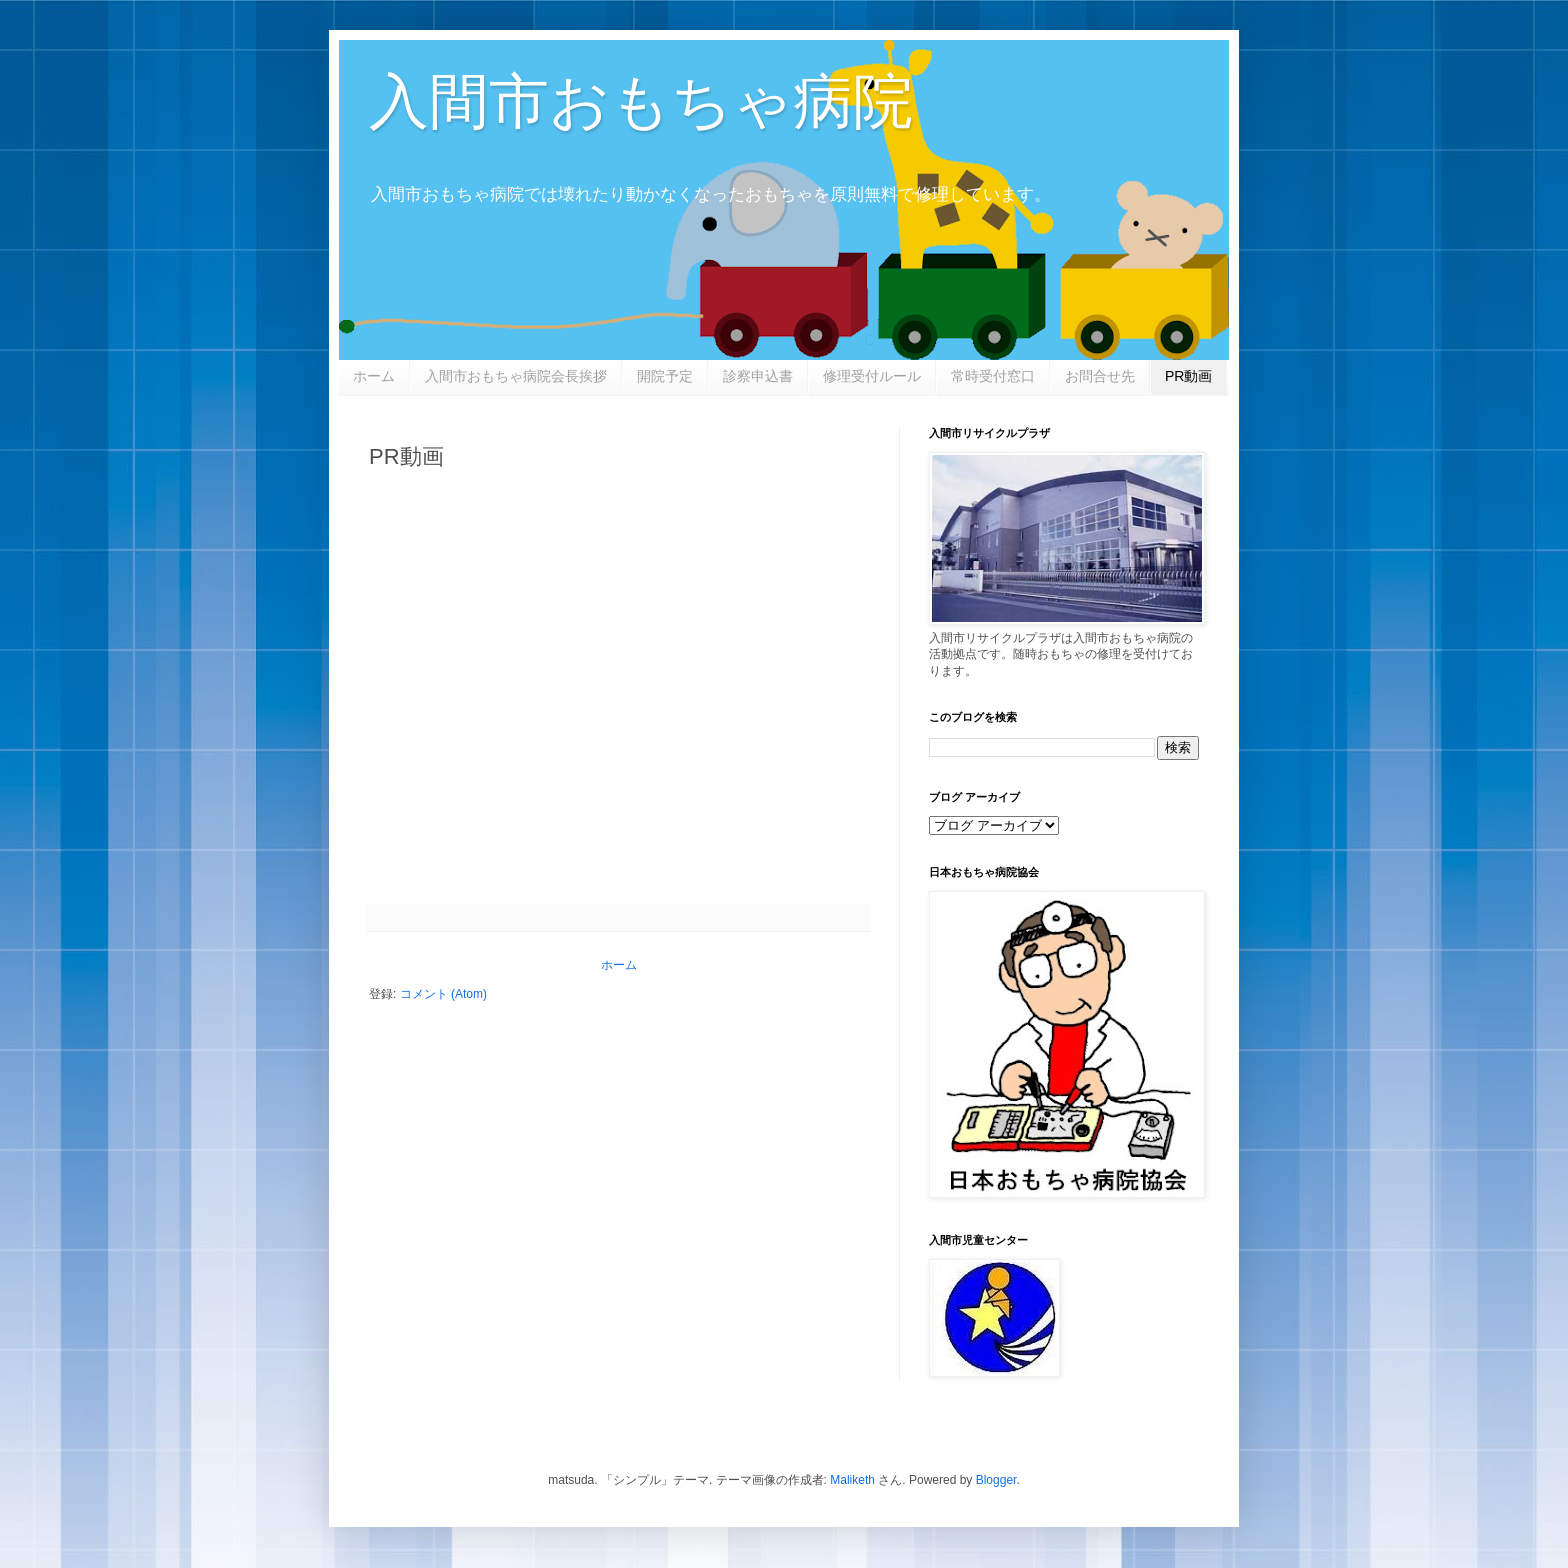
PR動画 (1188, 376)
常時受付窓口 (993, 376)
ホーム (374, 376)
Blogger (996, 1480)
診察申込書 (758, 376)
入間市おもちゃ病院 (641, 101)
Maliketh (852, 1480)
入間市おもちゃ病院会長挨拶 (516, 376)
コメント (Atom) (443, 994)
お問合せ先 (1100, 376)
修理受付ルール (872, 376)
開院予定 (665, 376)
